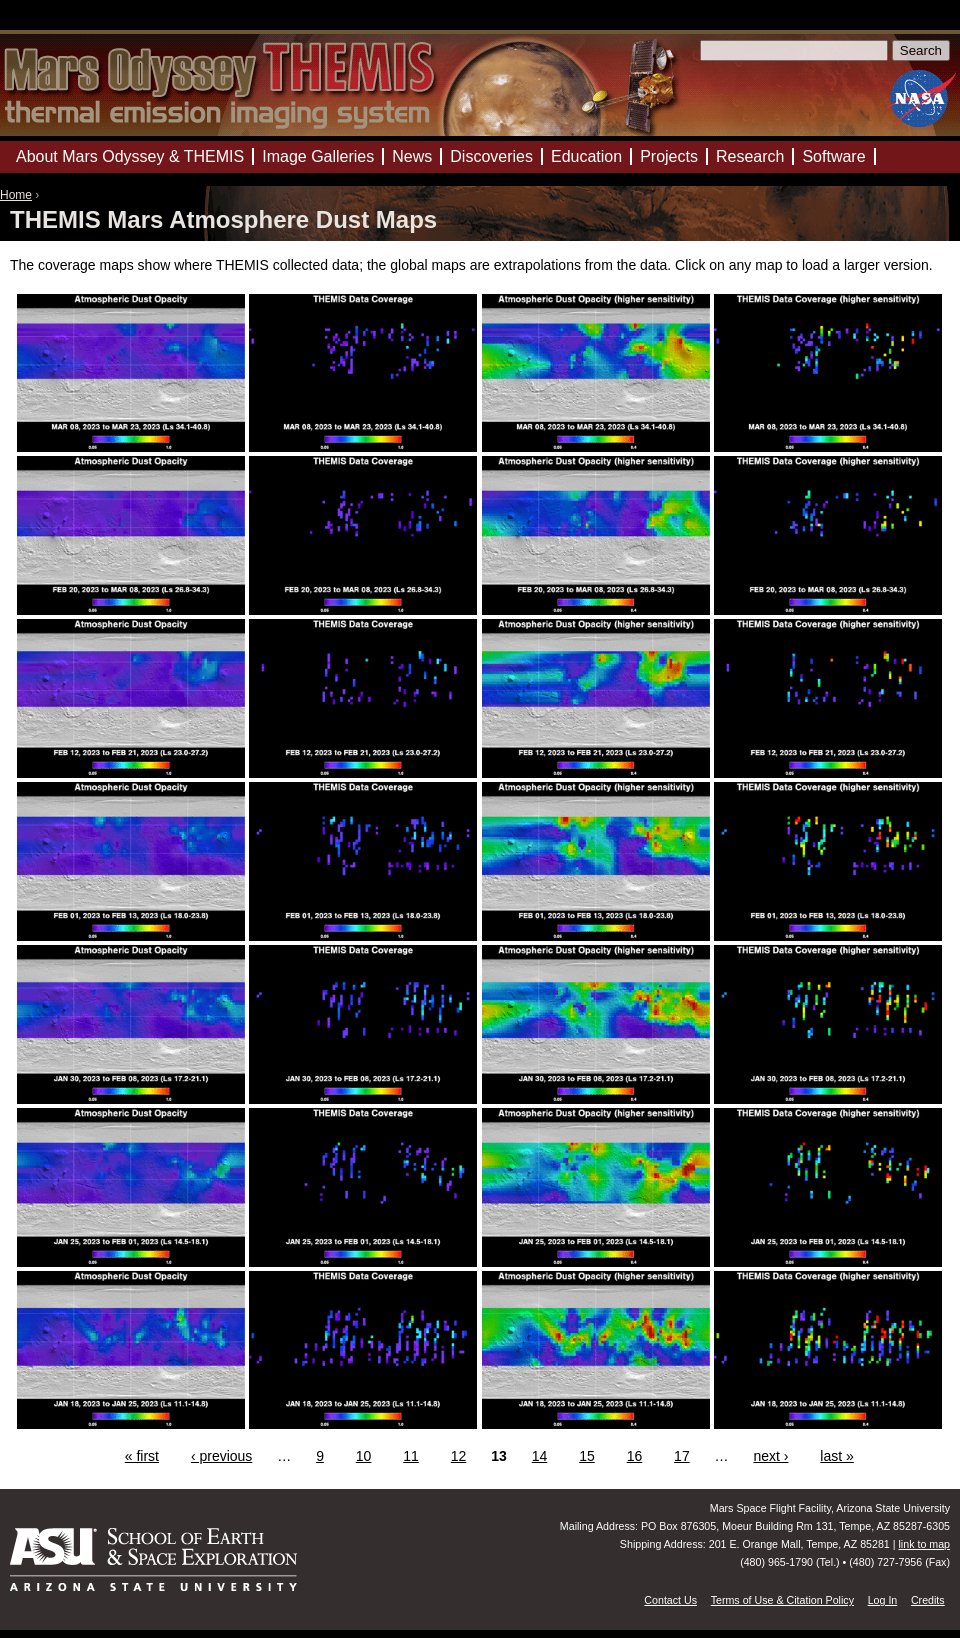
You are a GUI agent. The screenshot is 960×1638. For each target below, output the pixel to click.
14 (540, 1456)
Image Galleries (318, 156)
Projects (669, 156)
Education (586, 156)
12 (459, 1456)
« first (142, 1456)
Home (16, 195)
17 (682, 1456)
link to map (924, 1544)
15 (587, 1456)
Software (833, 156)
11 (411, 1456)
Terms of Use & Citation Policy (782, 1600)
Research (750, 156)
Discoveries (491, 156)
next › (770, 1456)
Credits (928, 1600)
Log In (883, 1600)
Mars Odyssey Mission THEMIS (59, 24)
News (412, 156)
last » (836, 1456)
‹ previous (221, 1456)
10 (364, 1456)
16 (635, 1456)
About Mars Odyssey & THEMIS (130, 156)
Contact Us (670, 1600)
